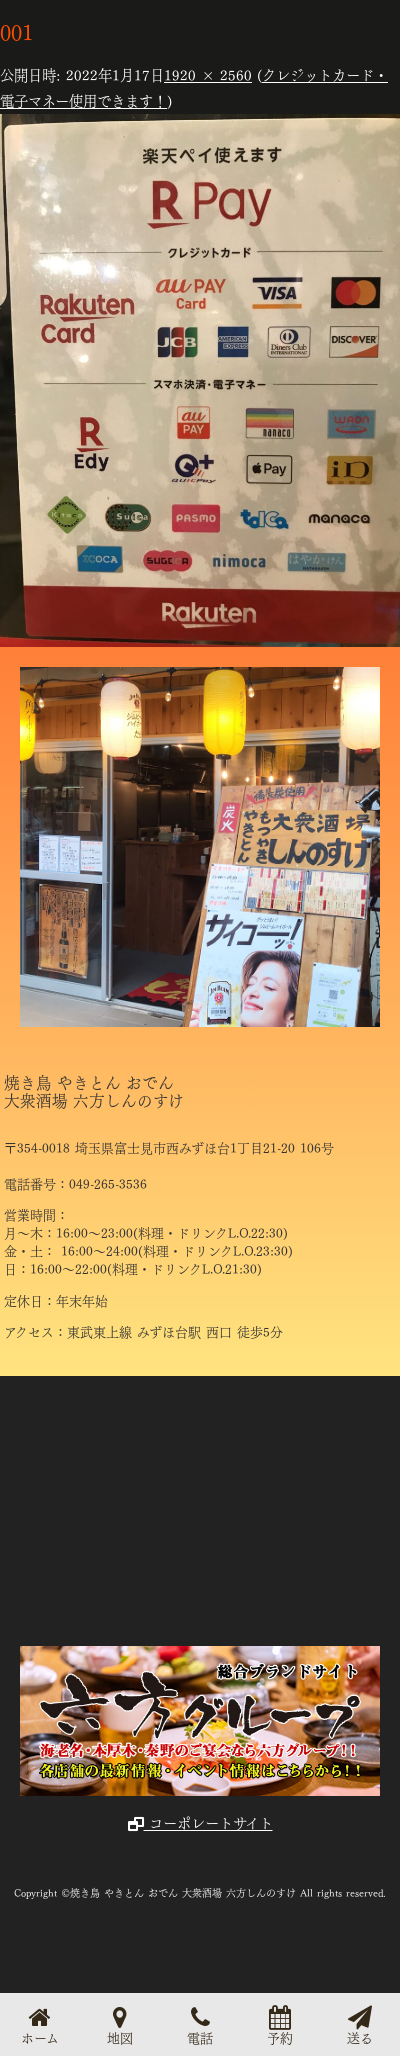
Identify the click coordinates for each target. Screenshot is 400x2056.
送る (360, 2024)
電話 (200, 2024)
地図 (120, 2024)
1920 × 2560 (208, 74)
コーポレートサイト (200, 1822)
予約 (280, 2024)
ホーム (40, 2024)
